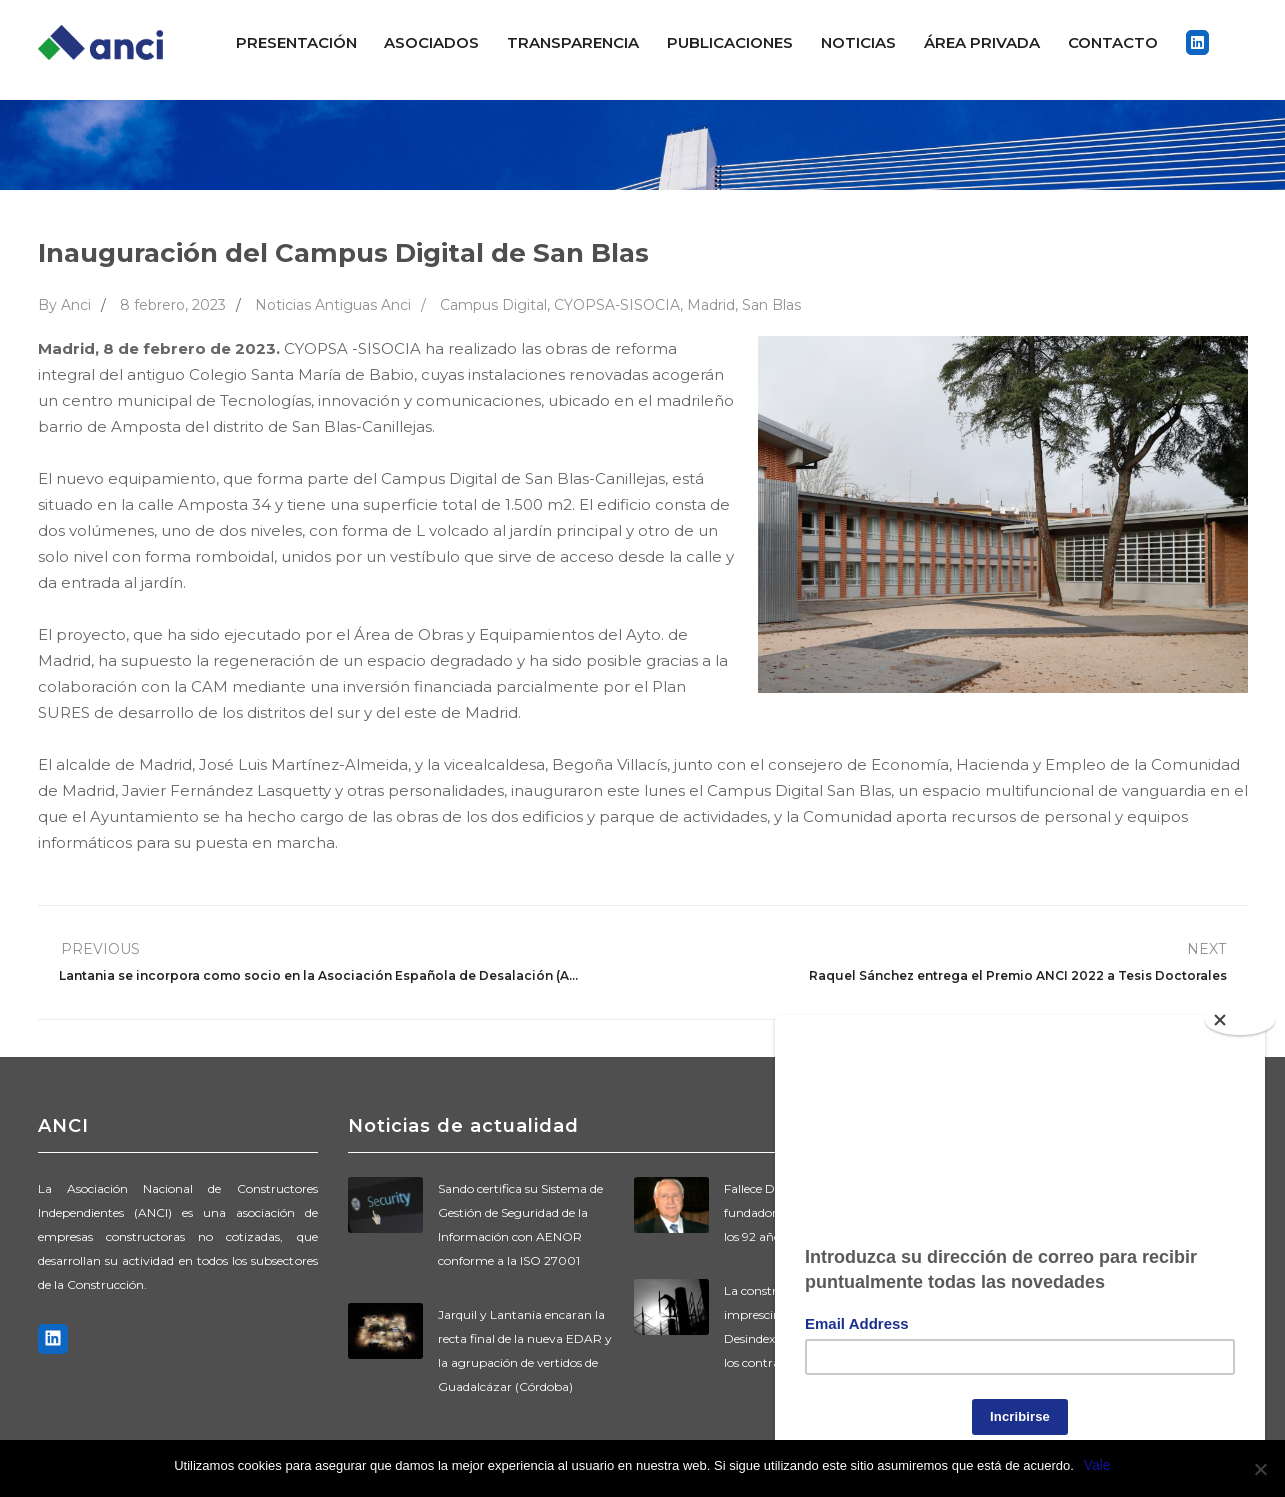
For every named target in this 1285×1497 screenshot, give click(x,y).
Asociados (431, 42)
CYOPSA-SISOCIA (617, 305)
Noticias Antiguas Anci (333, 305)
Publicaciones (730, 42)
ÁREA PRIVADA (982, 42)
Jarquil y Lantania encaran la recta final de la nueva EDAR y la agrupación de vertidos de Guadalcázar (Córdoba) (525, 1350)
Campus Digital (493, 305)
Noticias (858, 42)
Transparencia (573, 42)
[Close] (1240, 1012)
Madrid (711, 305)
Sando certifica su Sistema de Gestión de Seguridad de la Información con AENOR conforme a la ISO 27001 (520, 1224)
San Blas (771, 305)
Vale (1097, 1465)
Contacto (1113, 42)
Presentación (296, 42)
